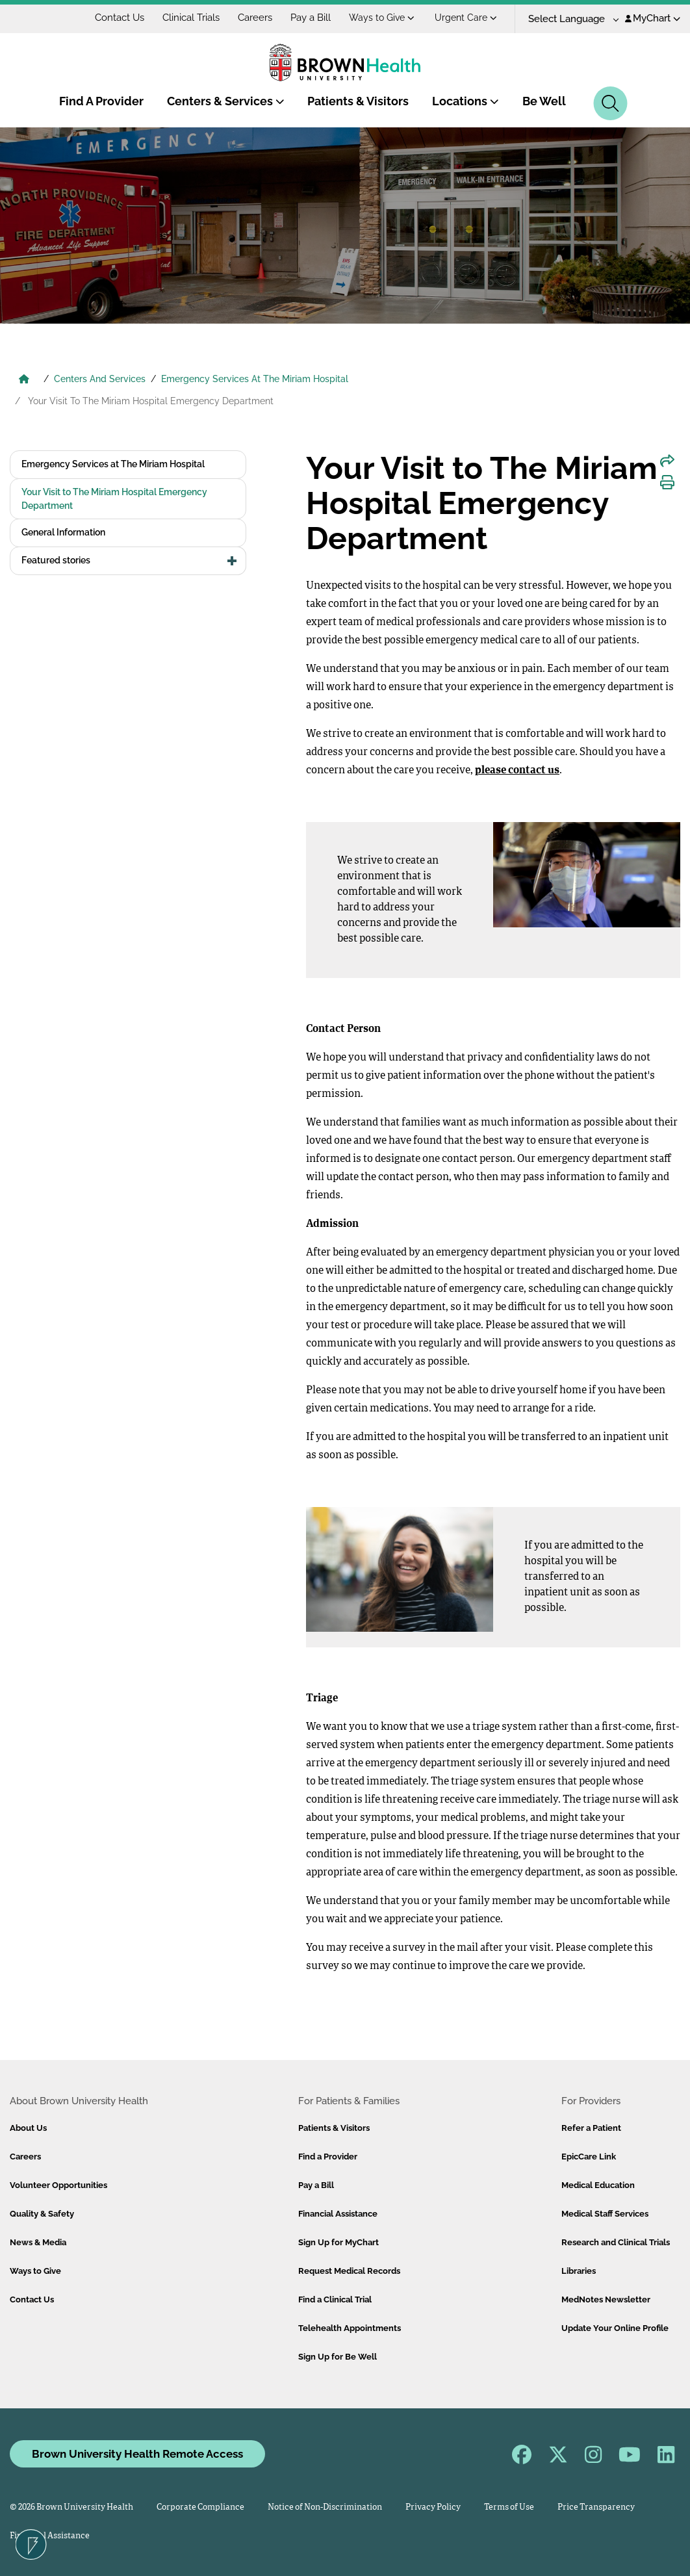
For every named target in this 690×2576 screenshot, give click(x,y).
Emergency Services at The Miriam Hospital (113, 464)
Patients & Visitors (358, 101)
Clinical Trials (191, 17)
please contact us (517, 771)
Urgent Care (466, 17)
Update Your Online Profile (615, 2328)
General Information (63, 532)
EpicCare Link (588, 2156)
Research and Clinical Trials (615, 2242)
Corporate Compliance (200, 2507)
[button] (232, 561)
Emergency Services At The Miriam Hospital (254, 379)
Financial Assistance (337, 2214)
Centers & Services (226, 101)
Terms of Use (509, 2507)
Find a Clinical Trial (335, 2299)
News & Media (38, 2242)
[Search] (610, 103)
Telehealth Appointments (349, 2328)
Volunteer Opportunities (58, 2185)
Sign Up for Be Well (337, 2357)
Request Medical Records (349, 2271)
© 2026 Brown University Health (71, 2507)
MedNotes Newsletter (605, 2299)
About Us (28, 2128)
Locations (465, 101)
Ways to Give (382, 17)
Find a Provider (327, 2156)
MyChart (652, 18)
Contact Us (119, 17)
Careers (255, 17)
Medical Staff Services (604, 2214)
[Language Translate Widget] (568, 19)
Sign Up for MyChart (338, 2242)
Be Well (544, 101)
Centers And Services (100, 379)
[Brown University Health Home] (24, 380)
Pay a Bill (310, 17)
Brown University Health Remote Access (137, 2453)
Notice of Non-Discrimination (325, 2507)
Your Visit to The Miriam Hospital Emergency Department (114, 499)
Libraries (578, 2271)
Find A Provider (101, 101)
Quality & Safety (42, 2214)
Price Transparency (596, 2507)
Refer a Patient (591, 2128)
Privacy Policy (433, 2507)
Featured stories (55, 560)
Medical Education (598, 2185)
